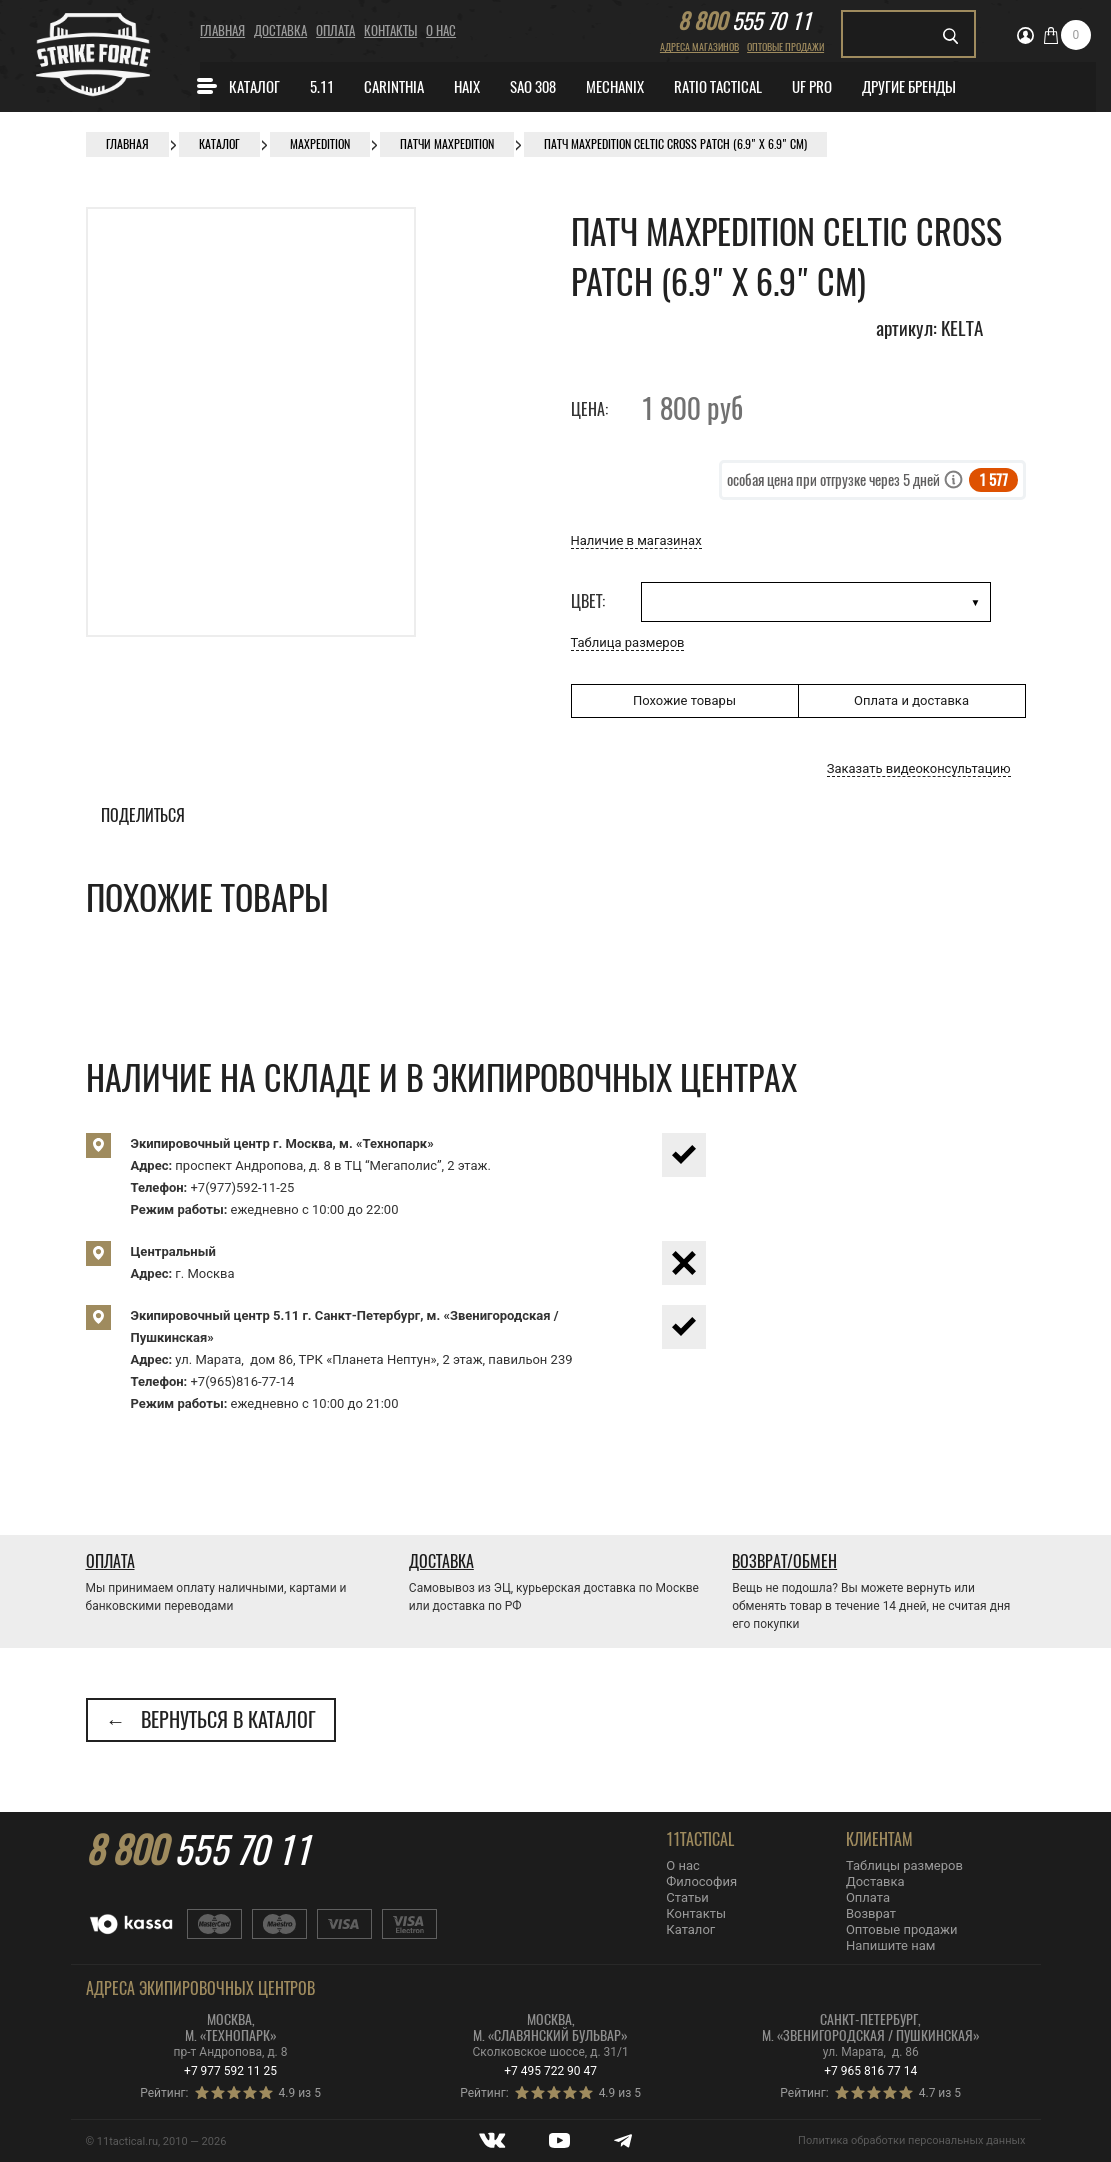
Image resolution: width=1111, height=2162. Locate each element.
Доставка (280, 30)
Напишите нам (890, 1945)
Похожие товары (684, 700)
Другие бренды (909, 87)
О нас (441, 30)
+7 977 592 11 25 (230, 2071)
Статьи (687, 1897)
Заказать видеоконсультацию (919, 768)
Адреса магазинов (699, 47)
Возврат (871, 1913)
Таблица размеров (628, 642)
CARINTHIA (394, 87)
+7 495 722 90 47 (550, 2071)
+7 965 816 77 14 (870, 2071)
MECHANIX (615, 87)
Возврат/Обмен (784, 1561)
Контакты (390, 30)
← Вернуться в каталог (211, 1719)
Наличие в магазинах (636, 540)
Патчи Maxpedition (447, 144)
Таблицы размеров (904, 1865)
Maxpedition (320, 144)
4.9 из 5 (300, 2093)
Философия (701, 1881)
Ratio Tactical (718, 87)
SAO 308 (533, 87)
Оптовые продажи (785, 47)
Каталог (237, 86)
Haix (467, 87)
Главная (222, 30)
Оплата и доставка (911, 700)
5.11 (322, 87)
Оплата (335, 30)
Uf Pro (812, 87)
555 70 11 (744, 21)
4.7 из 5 (940, 2093)
